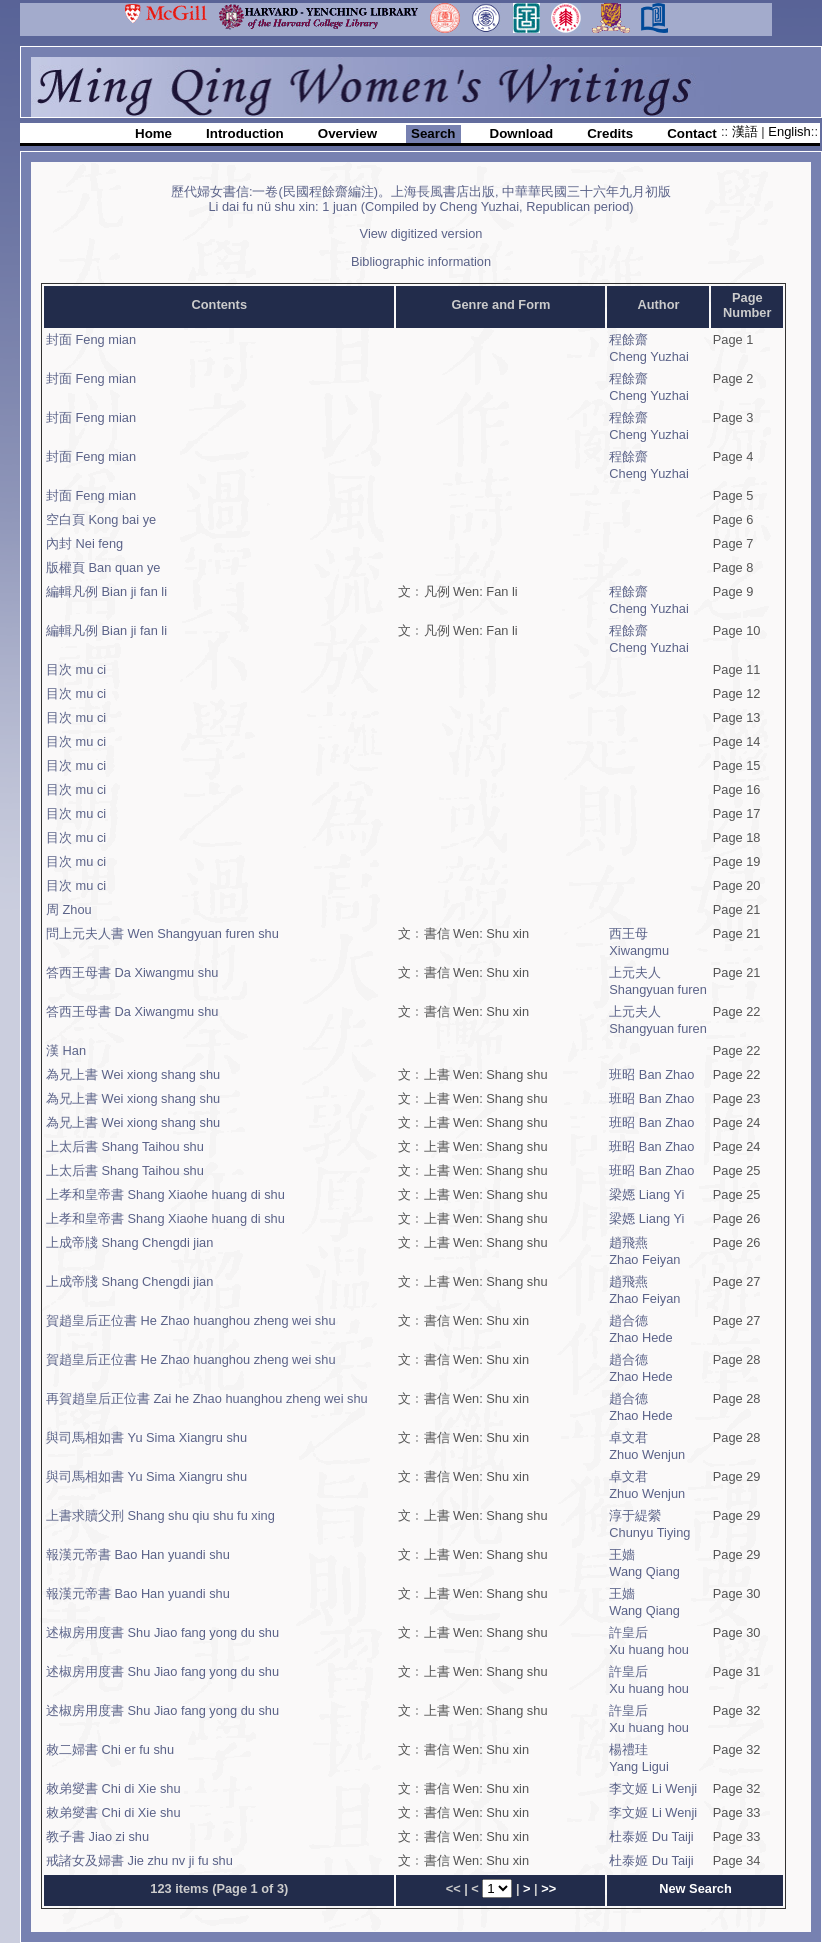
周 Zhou (69, 909)
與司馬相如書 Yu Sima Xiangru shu (146, 1437)
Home (153, 133)
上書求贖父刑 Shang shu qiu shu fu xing (160, 1515)
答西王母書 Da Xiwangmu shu (132, 972)
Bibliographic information (421, 261)
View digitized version (421, 233)
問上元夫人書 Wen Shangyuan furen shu (162, 933)
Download (522, 133)
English (789, 131)
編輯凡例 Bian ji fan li (106, 591)
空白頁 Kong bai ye (101, 519)
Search (433, 133)
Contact (692, 133)
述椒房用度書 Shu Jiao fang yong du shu (162, 1632)
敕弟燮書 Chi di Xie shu (113, 1788)
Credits (610, 133)
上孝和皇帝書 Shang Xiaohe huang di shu (165, 1194)
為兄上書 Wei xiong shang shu (133, 1074)
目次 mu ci (76, 669)
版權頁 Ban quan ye (103, 567)
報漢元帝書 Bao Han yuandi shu (138, 1554)
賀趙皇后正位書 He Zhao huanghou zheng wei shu (191, 1320)
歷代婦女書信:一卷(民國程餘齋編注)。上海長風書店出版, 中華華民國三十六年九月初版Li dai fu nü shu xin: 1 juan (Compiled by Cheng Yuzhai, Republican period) (421, 199)
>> (548, 1888)
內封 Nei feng (84, 543)
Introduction (245, 133)
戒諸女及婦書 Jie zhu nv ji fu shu (139, 1860)
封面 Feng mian (91, 339)
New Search (695, 1888)
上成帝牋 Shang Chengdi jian (129, 1242)
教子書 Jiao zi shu (97, 1836)
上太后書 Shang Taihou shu (125, 1146)
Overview (347, 133)
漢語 (747, 131)
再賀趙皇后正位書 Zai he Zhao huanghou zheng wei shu (207, 1398)
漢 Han (66, 1050)
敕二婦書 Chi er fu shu (110, 1749)
